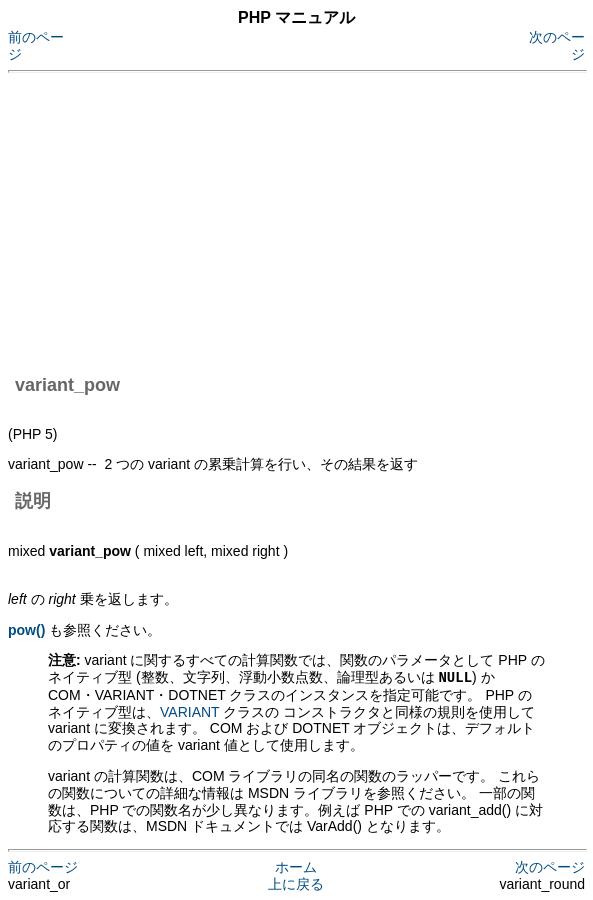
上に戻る (296, 883)
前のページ (43, 866)
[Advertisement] (300, 220)
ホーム (296, 866)
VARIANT (189, 711)
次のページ (550, 866)
